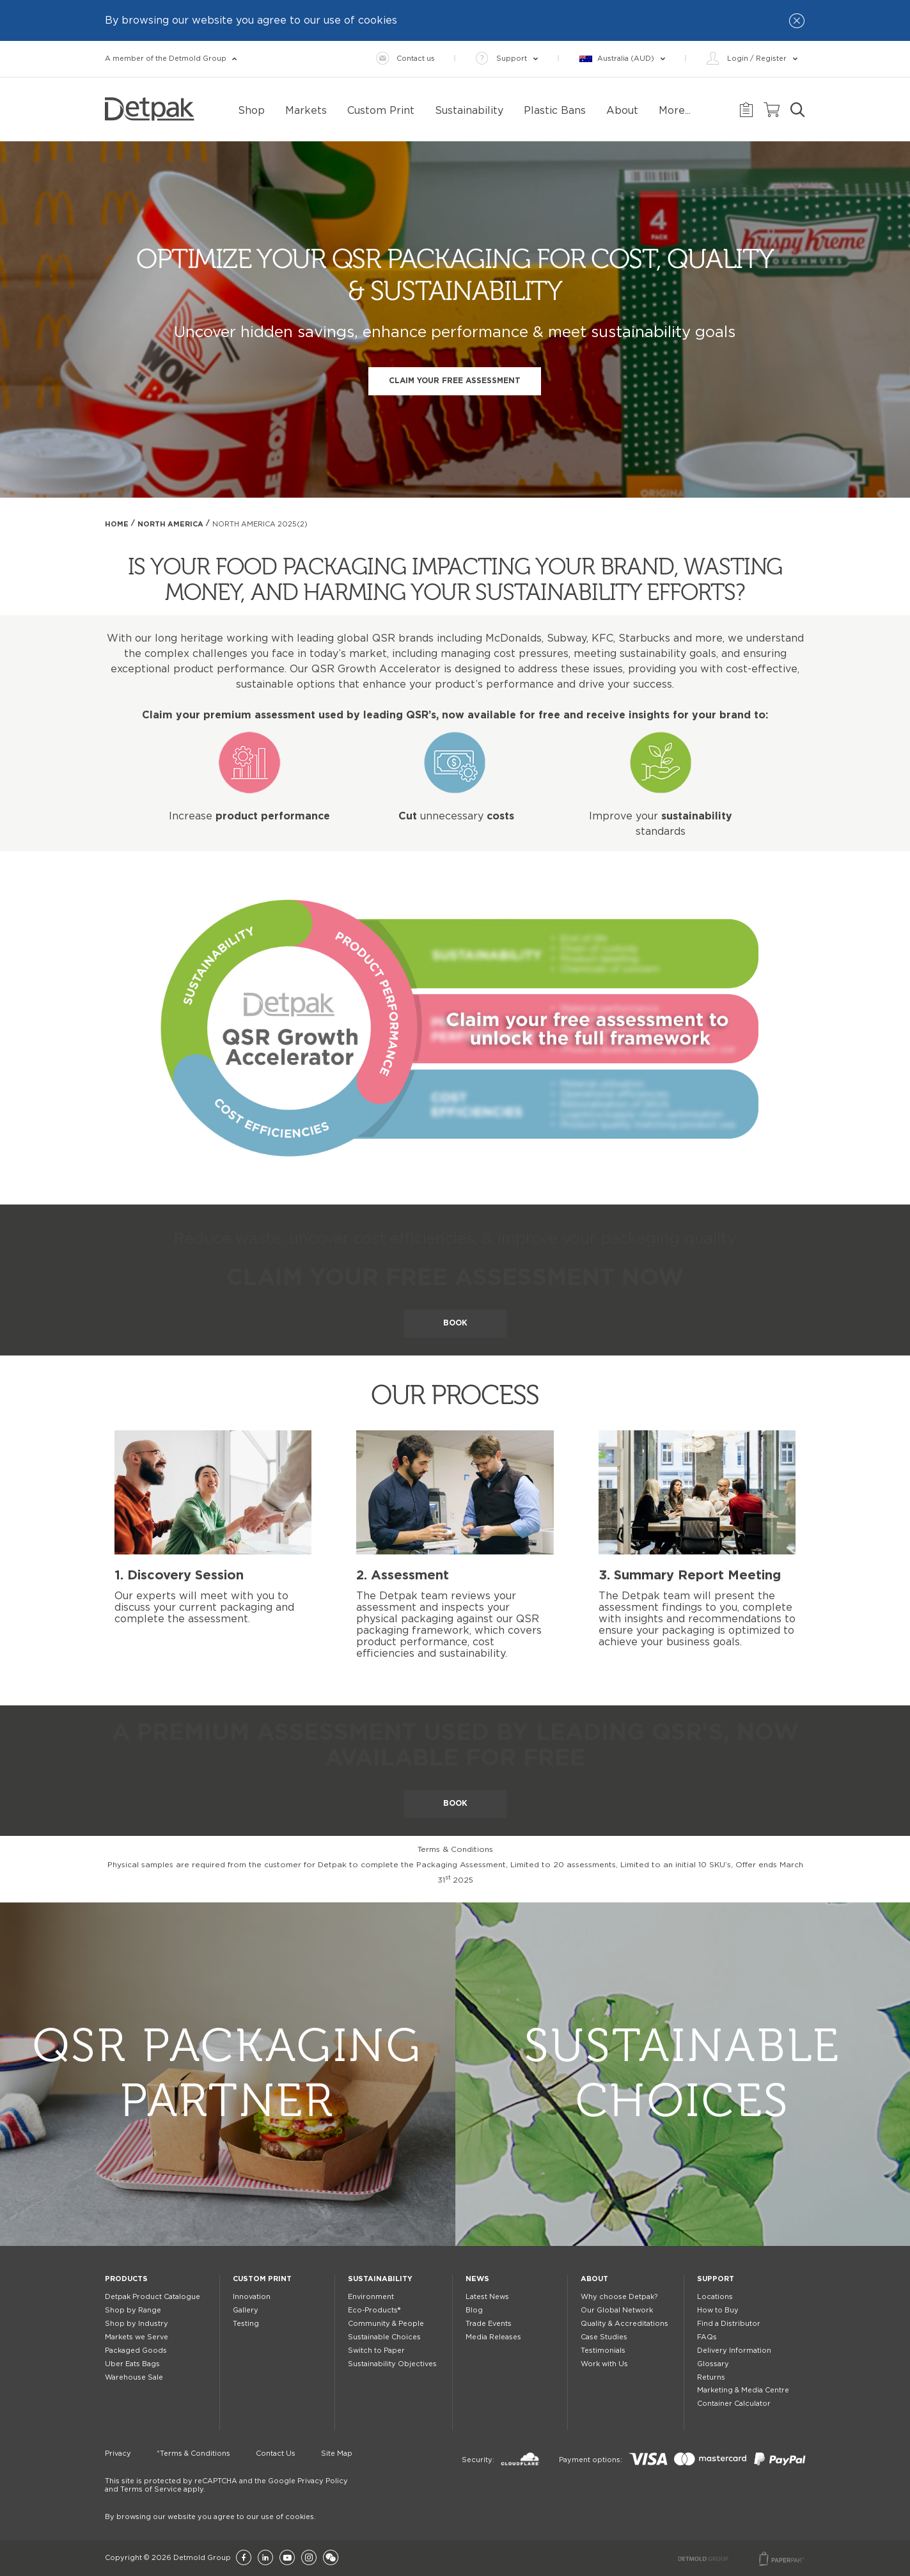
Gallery (245, 2310)
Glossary (713, 2363)
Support (715, 2278)
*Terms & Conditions (193, 2453)
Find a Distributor (728, 2323)
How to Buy (718, 2310)
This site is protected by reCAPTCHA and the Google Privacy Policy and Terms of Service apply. (226, 2485)
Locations (715, 2296)
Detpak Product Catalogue (152, 2296)
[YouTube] (287, 2558)
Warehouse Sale (134, 2377)
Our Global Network (617, 2310)
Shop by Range (133, 2310)
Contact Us (275, 2453)
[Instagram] (309, 2558)
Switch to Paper (376, 2350)
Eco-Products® (374, 2310)
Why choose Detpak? (619, 2296)
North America (170, 524)
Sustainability (380, 2278)
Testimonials (603, 2350)
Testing (246, 2323)
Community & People (386, 2323)
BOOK (455, 1323)
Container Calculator (734, 2403)
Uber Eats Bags (132, 2363)
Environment (371, 2296)
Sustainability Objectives (392, 2363)
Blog (474, 2310)
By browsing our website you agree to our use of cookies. (210, 2516)
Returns (711, 2377)
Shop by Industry (136, 2323)
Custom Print (262, 2278)
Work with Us (604, 2363)
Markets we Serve (136, 2337)
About (594, 2278)
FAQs (707, 2337)
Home (117, 524)
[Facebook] (243, 2558)
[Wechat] (330, 2558)
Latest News (487, 2296)
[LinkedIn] (265, 2558)
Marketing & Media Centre (743, 2390)
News (477, 2278)
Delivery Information (734, 2350)
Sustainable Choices (384, 2337)
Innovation (252, 2296)
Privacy (118, 2453)
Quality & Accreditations (624, 2323)
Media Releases (493, 2337)
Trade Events (489, 2323)
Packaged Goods (136, 2350)
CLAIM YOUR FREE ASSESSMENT (455, 380)
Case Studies (604, 2337)
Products (126, 2278)
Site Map (336, 2453)
